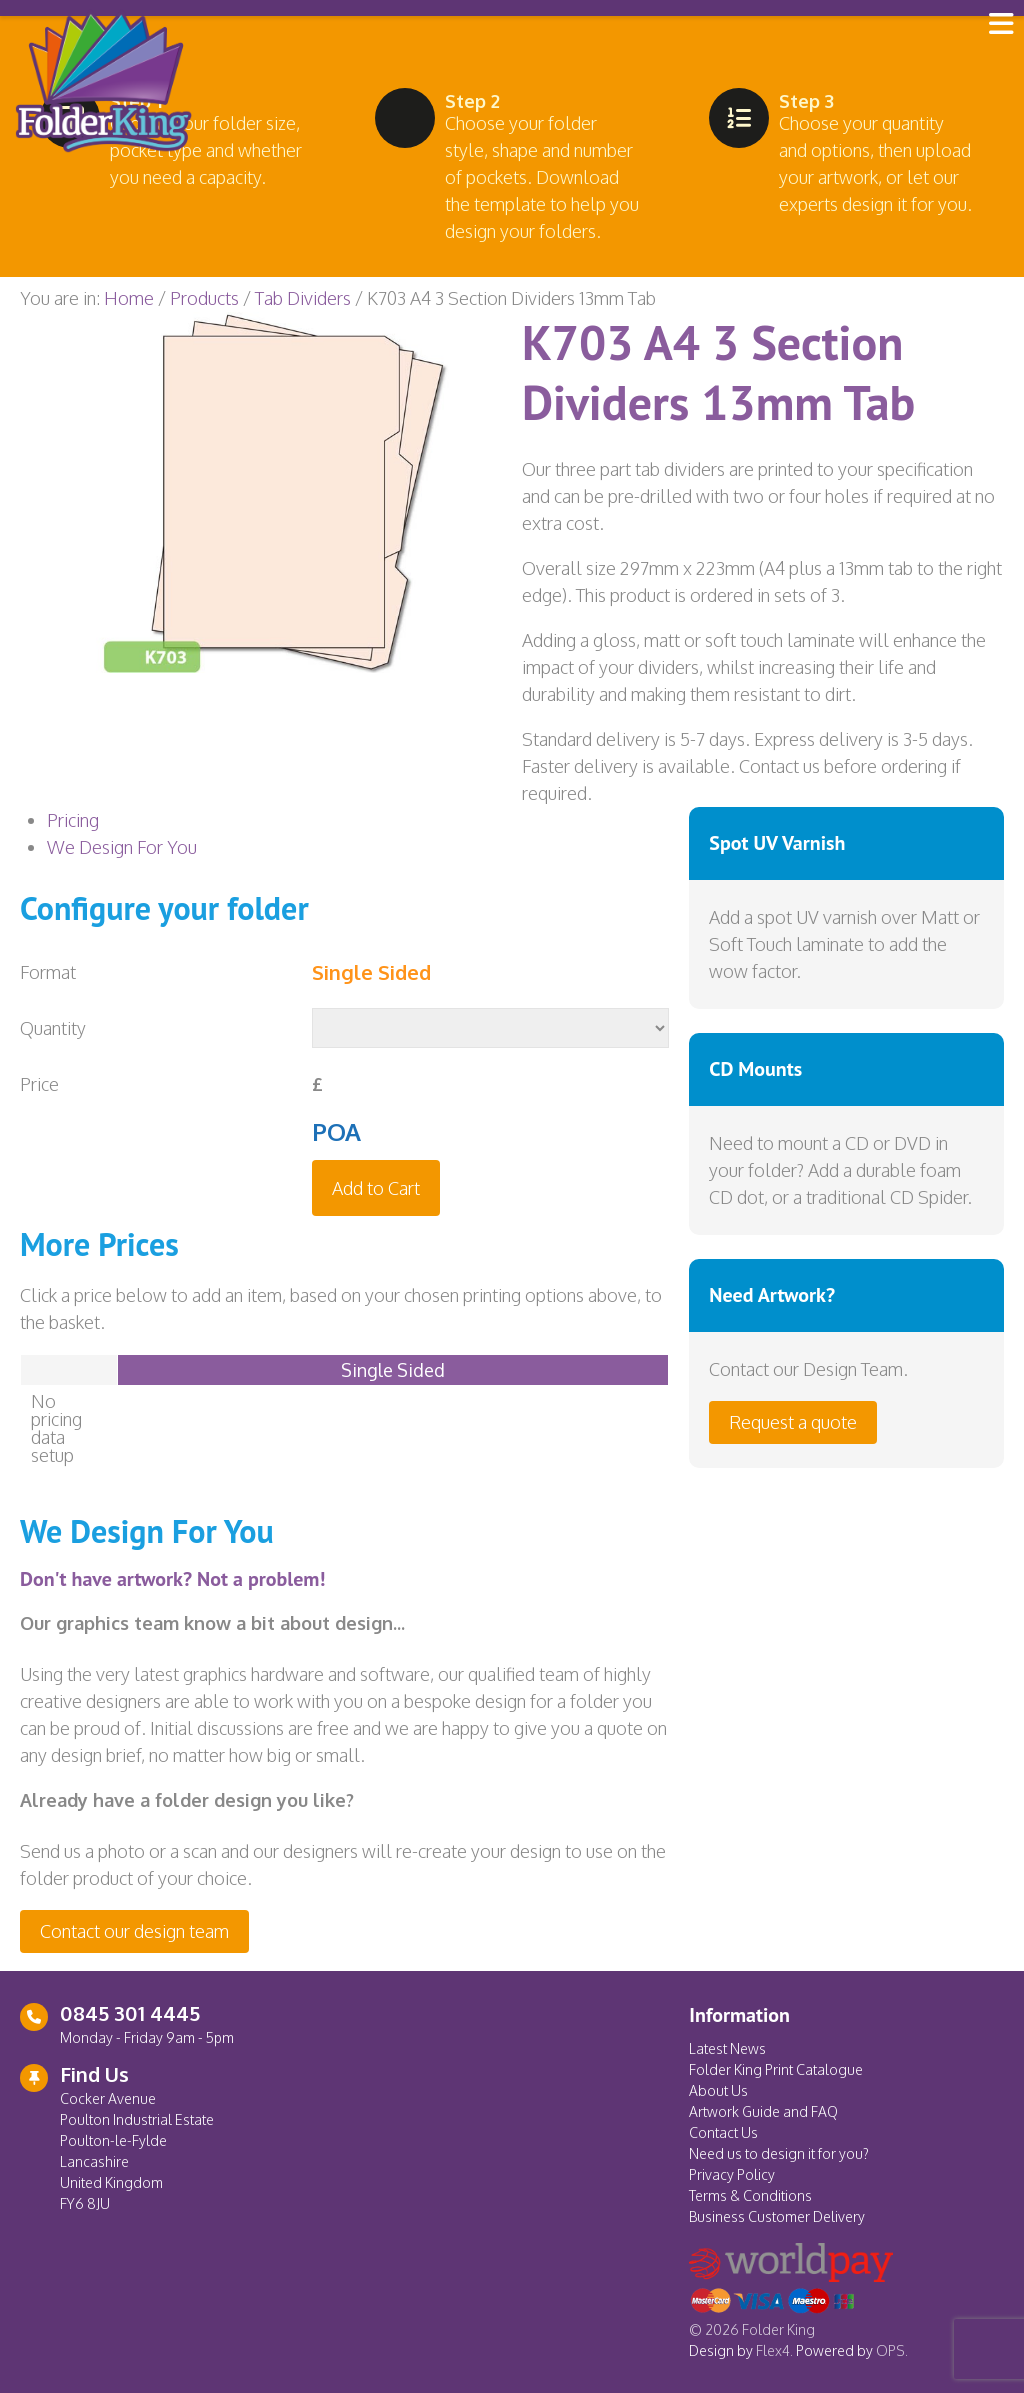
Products (204, 298)
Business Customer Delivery (777, 2216)
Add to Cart (376, 1188)
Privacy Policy (732, 2174)
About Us (718, 2090)
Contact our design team (134, 1931)
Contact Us (723, 2132)
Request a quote (793, 1422)
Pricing (73, 820)
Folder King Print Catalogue (776, 2069)
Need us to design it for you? (779, 2153)
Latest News (727, 2048)
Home (129, 298)
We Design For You (122, 847)
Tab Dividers (303, 298)
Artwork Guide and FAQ (763, 2111)
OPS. (892, 2350)
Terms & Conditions (750, 2195)
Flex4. (774, 2350)
